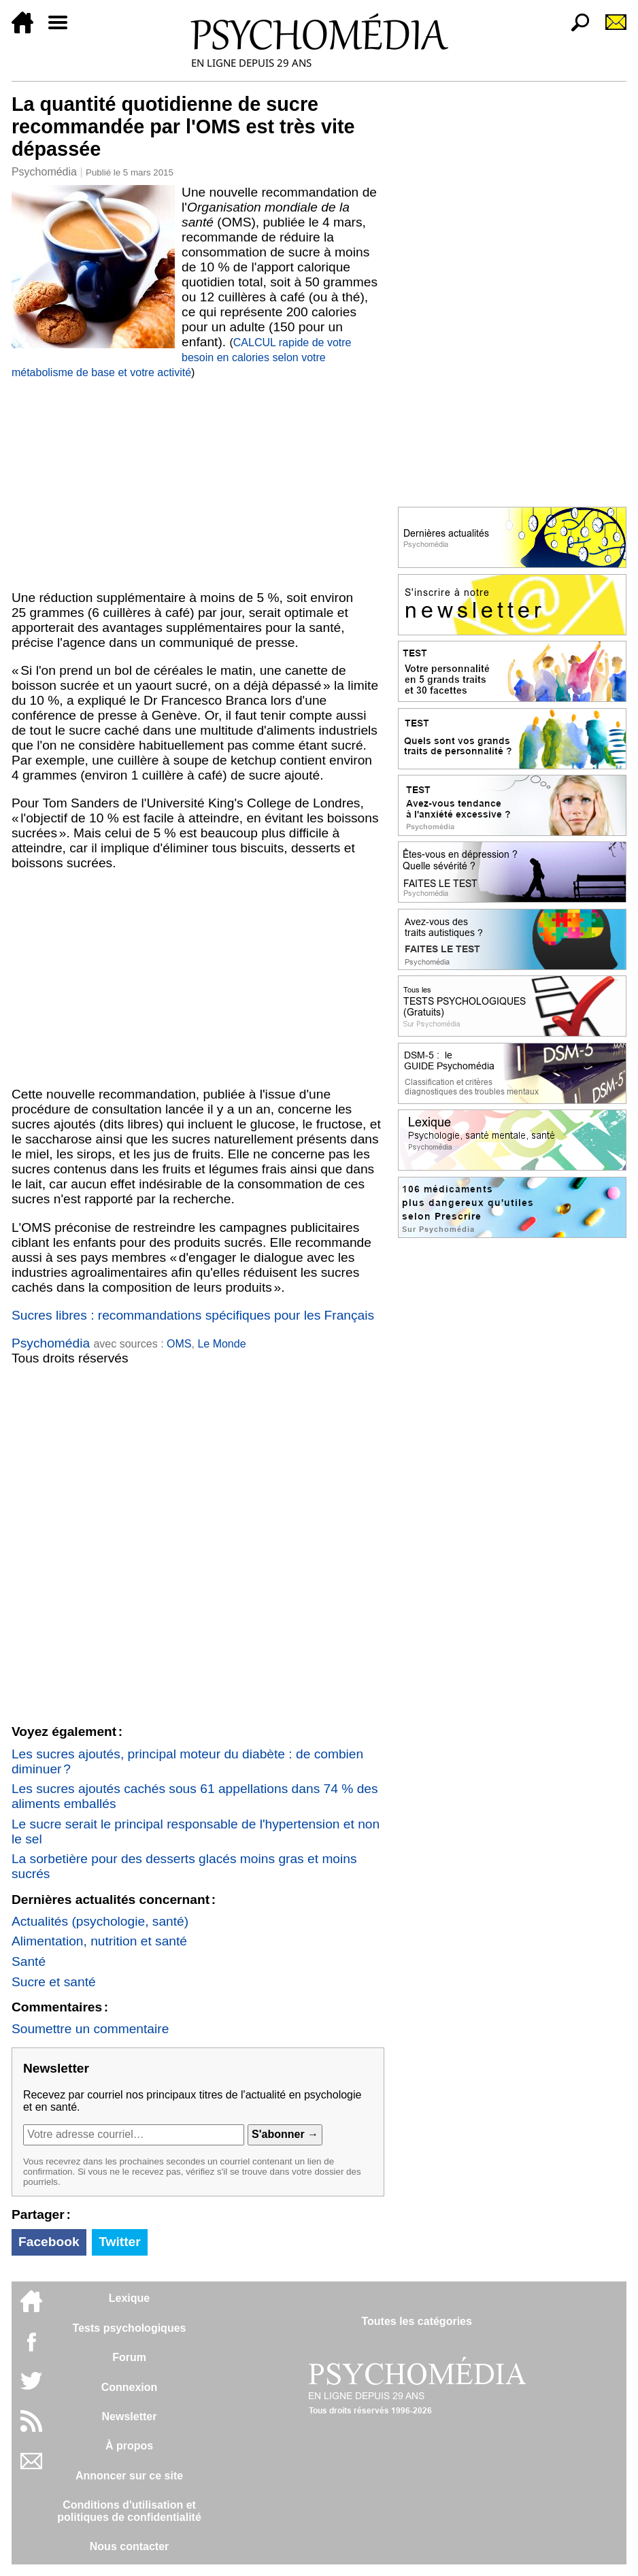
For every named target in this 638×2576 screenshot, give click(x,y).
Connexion (129, 2387)
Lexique (129, 2298)
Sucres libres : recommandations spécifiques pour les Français (193, 1315)
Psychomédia (44, 172)
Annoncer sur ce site (129, 2475)
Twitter (119, 2242)
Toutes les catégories (416, 2321)
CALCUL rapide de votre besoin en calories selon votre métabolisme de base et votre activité (182, 357)
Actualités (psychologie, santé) (100, 1921)
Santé (29, 1961)
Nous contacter (129, 2546)
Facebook (49, 2242)
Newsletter (129, 2416)
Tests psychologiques (129, 2328)
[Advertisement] (198, 481)
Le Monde (221, 1344)
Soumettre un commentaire (90, 2029)
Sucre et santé (54, 1982)
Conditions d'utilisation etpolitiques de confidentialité (129, 2511)
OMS (179, 1344)
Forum (129, 2357)
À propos (129, 2446)
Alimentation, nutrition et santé (99, 1941)
